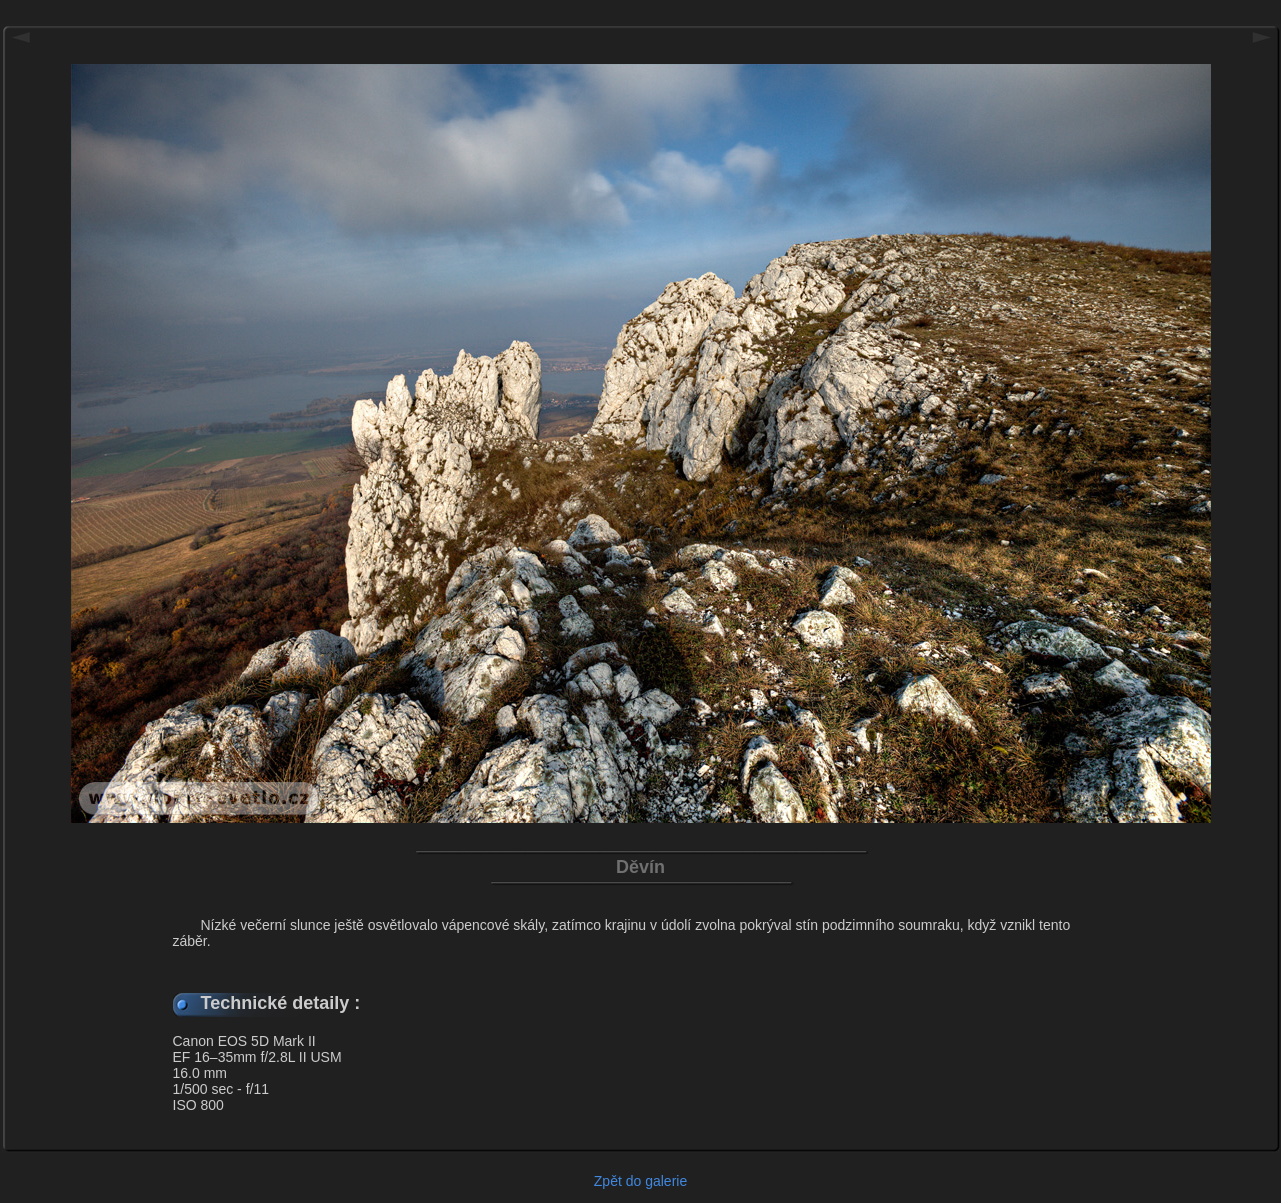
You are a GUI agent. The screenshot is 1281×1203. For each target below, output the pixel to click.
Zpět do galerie (640, 1181)
